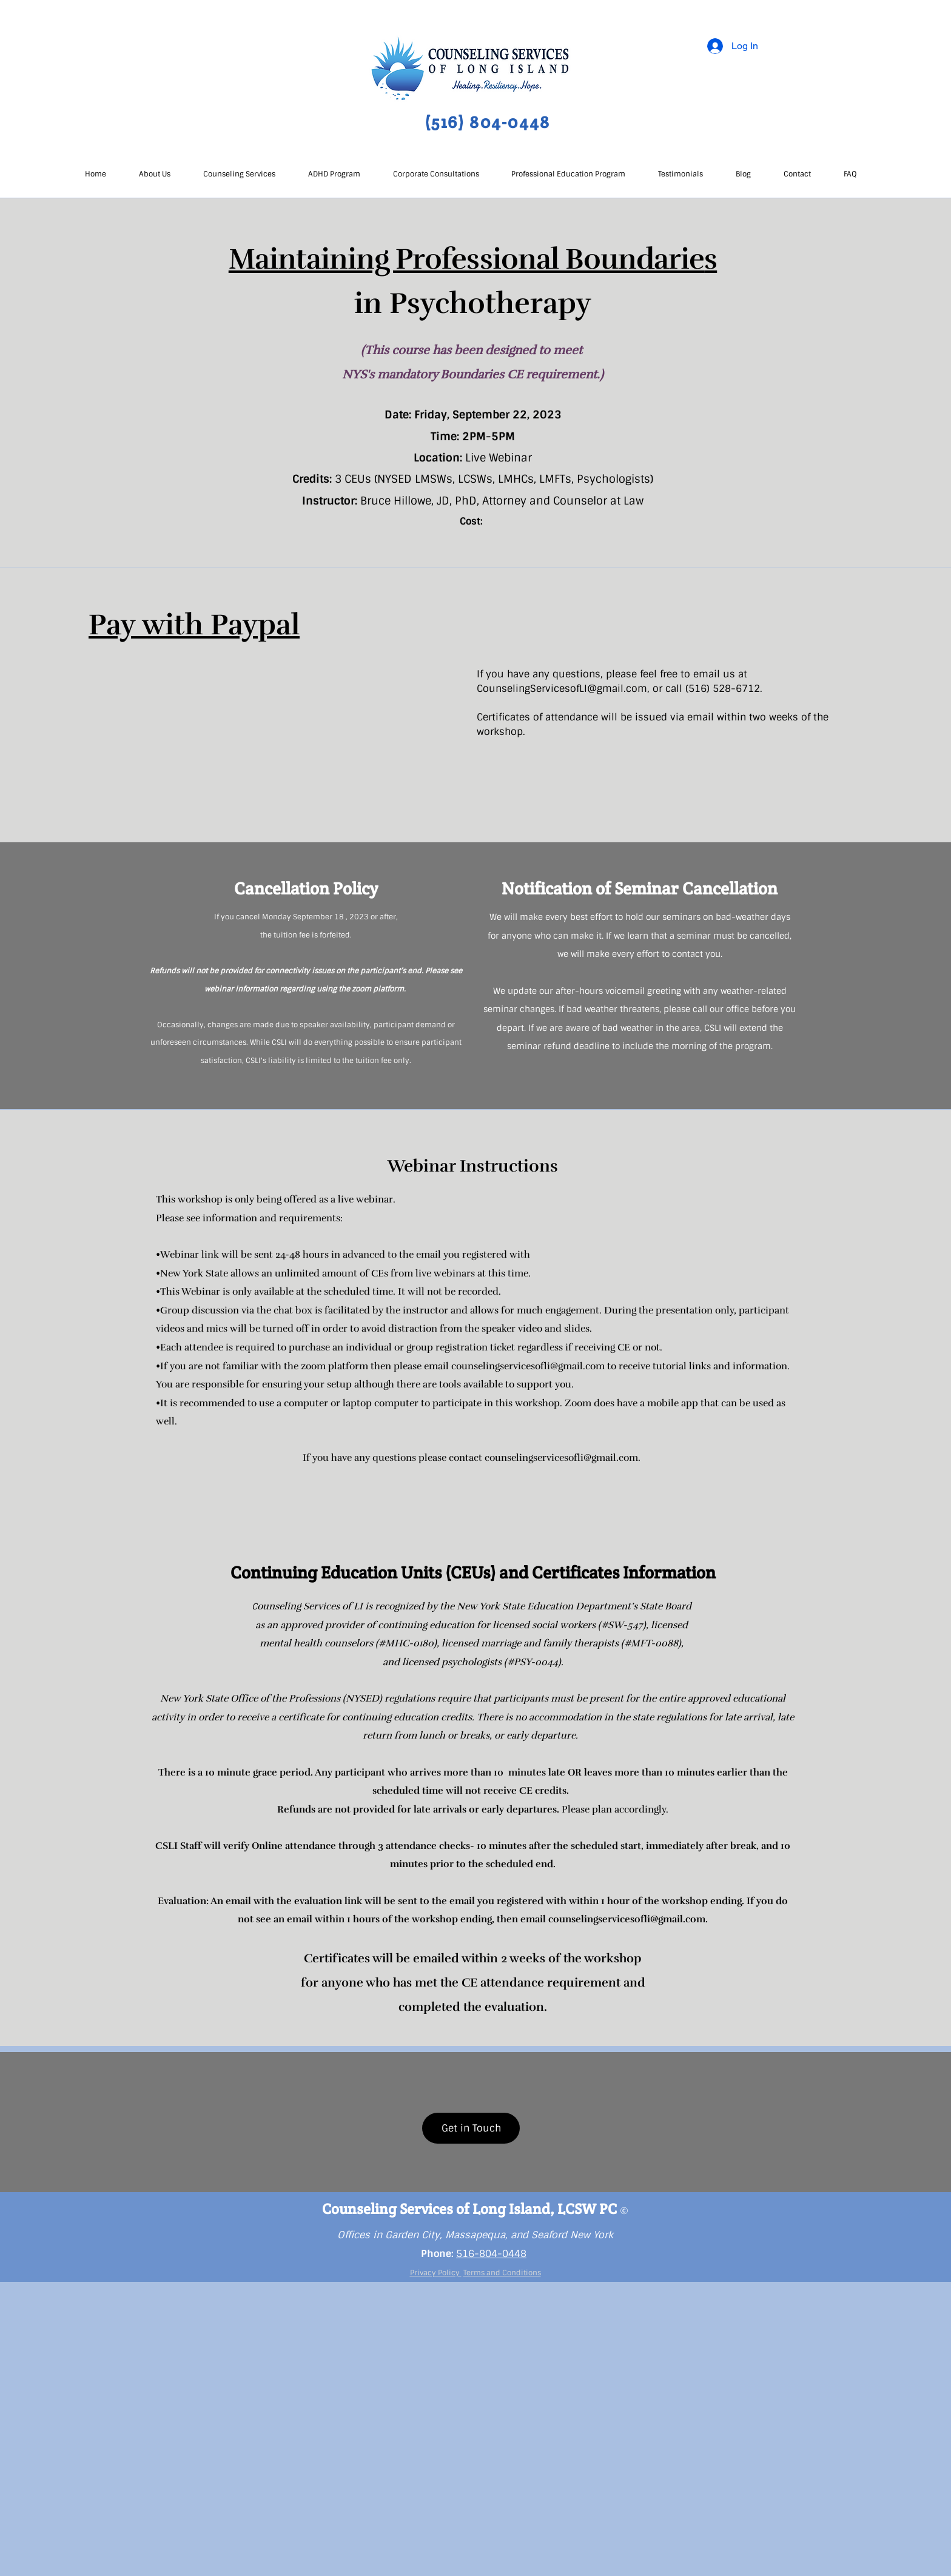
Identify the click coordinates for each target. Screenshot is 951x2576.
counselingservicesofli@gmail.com (528, 1366)
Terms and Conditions (502, 2273)
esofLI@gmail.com (603, 688)
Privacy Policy (436, 2273)
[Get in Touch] (471, 2128)
